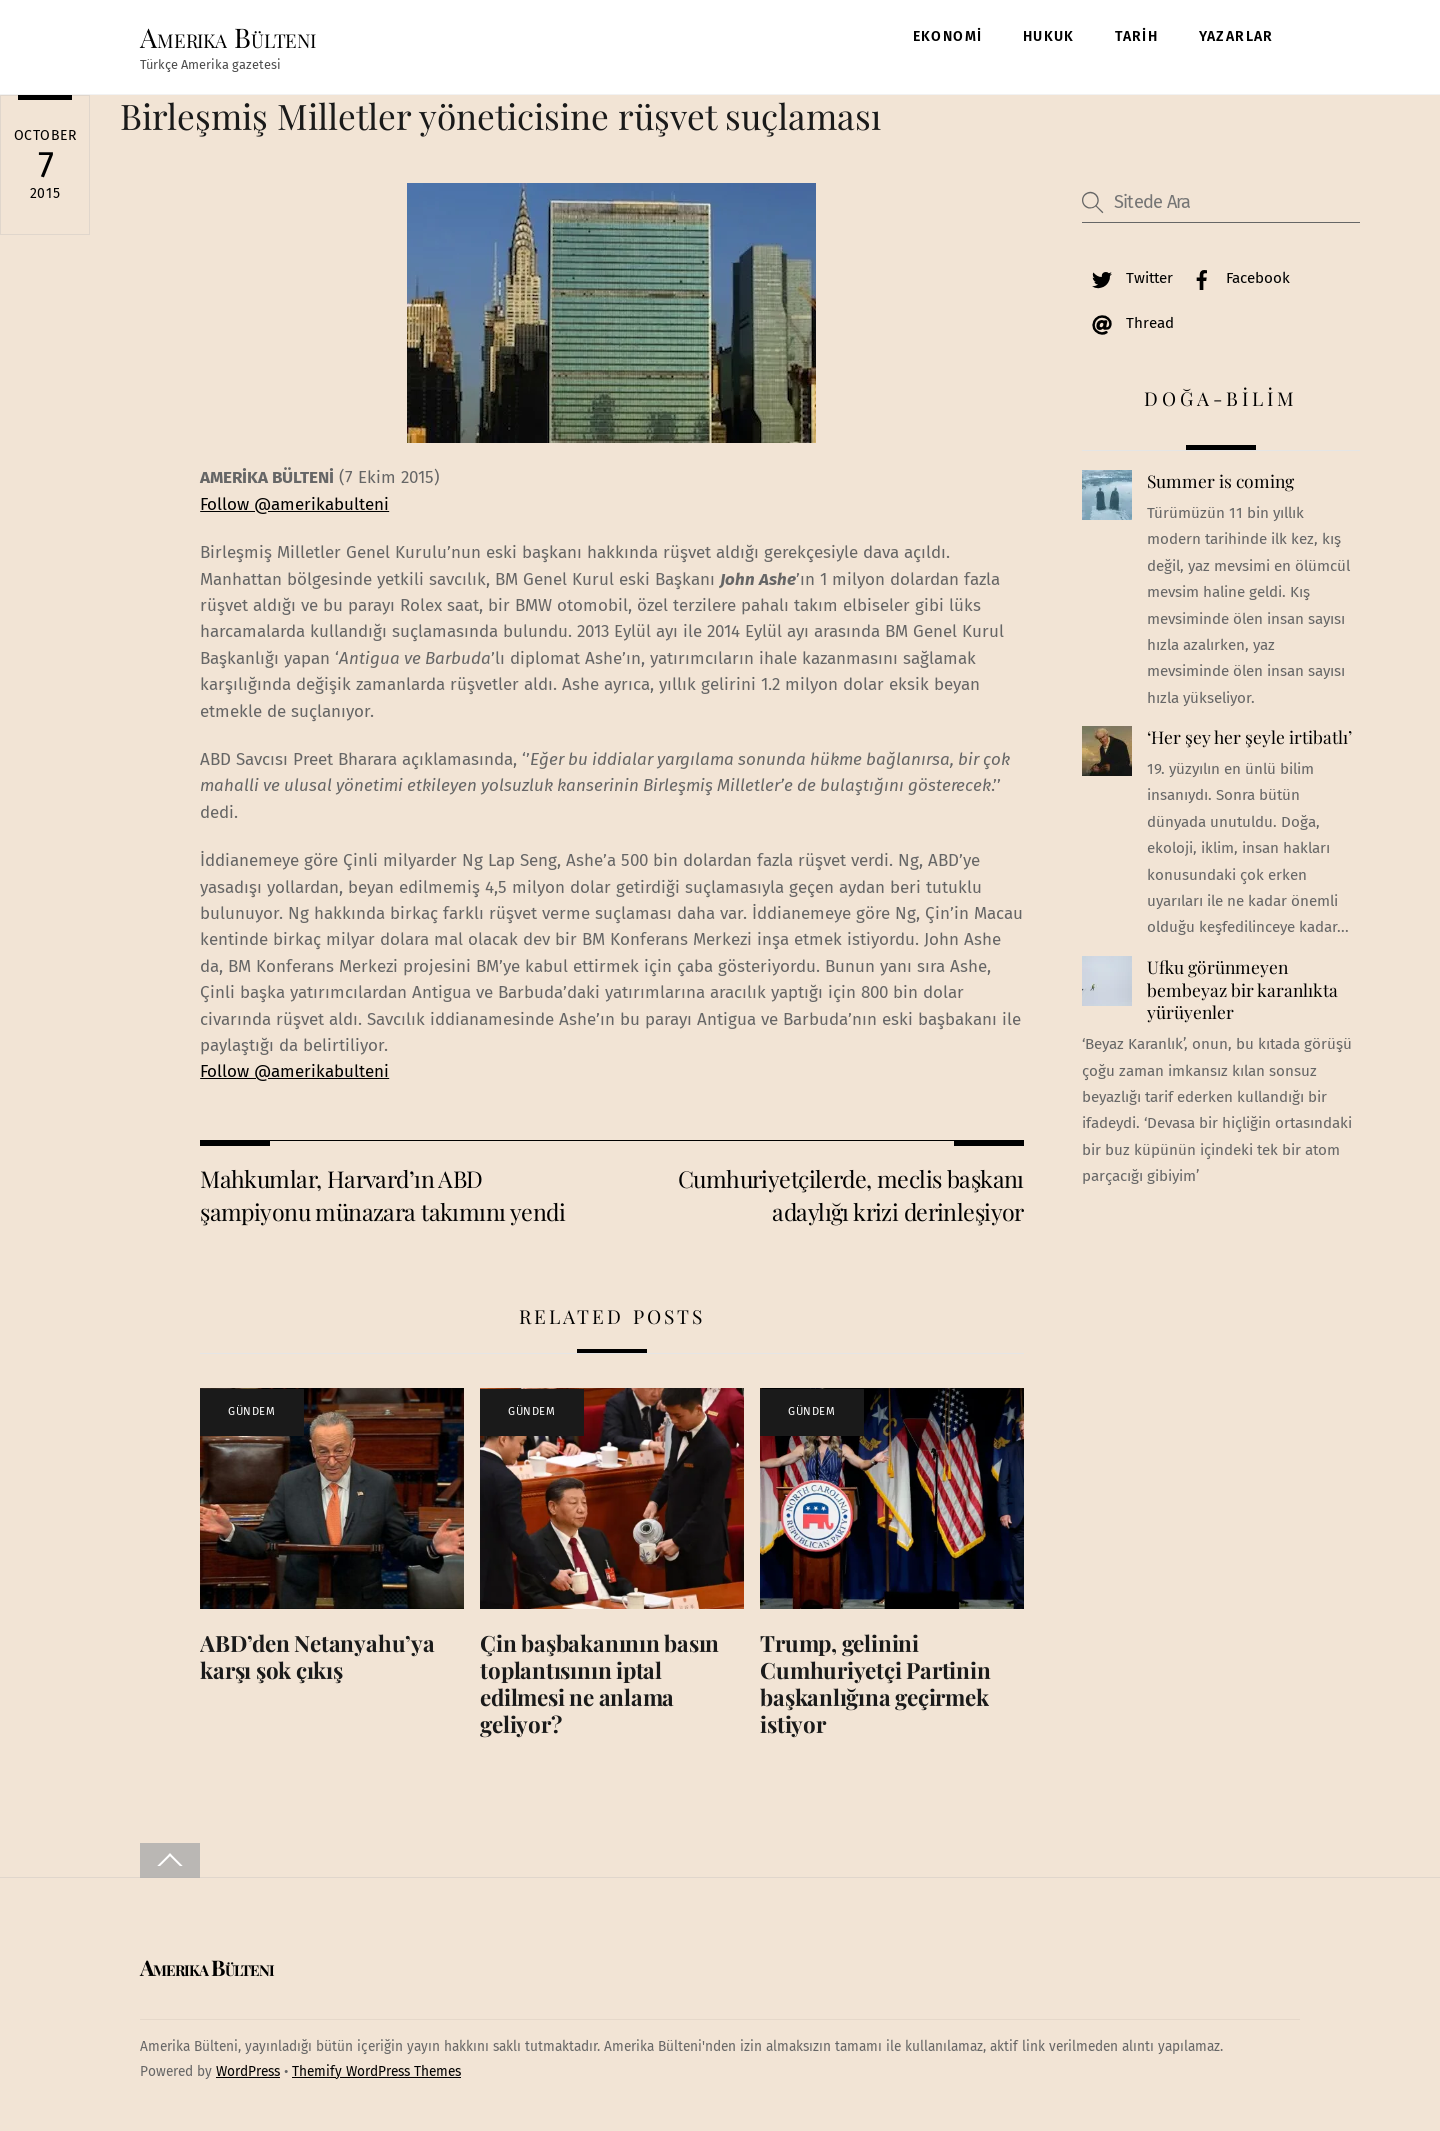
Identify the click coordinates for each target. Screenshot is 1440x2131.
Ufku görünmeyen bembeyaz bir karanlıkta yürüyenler (1242, 989)
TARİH (1136, 36)
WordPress (248, 2071)
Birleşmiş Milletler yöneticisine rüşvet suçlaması (500, 115)
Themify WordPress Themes (376, 2071)
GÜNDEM (251, 1412)
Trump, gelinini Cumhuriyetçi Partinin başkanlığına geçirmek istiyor (875, 1683)
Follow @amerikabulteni (294, 504)
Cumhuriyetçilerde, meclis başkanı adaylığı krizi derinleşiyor (851, 1194)
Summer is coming (1220, 482)
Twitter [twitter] (1127, 278)
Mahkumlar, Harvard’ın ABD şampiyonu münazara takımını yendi (382, 1194)
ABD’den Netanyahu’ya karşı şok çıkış (317, 1656)
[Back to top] (170, 1860)
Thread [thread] (1128, 323)
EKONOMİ (948, 36)
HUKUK (1049, 36)
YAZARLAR (1236, 36)
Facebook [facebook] (1236, 278)
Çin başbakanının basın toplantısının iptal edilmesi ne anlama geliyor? (599, 1683)
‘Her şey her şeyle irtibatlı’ (1249, 738)
